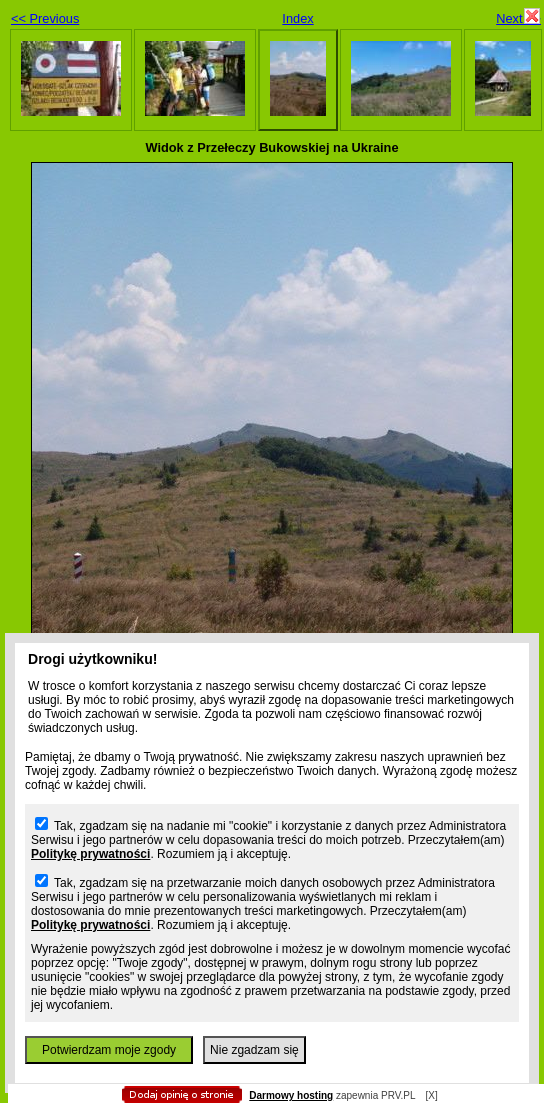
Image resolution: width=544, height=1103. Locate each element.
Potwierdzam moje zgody (109, 1050)
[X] (431, 1095)
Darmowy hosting (291, 1095)
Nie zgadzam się (254, 1050)
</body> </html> (262, 100)
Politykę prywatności (90, 854)
